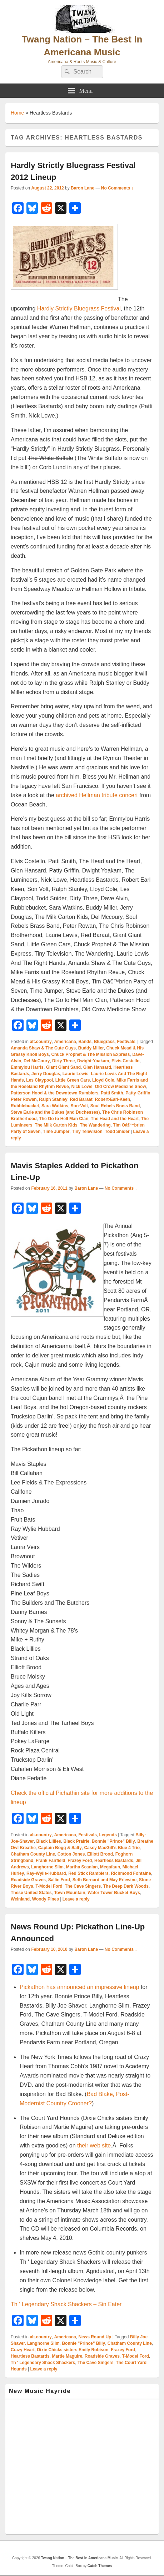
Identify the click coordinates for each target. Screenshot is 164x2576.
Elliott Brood (100, 1854)
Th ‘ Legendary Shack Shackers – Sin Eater (66, 2304)
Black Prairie (76, 1841)
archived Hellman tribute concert (97, 795)
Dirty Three (63, 1060)
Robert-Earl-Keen (112, 1099)
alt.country (40, 1041)
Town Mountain (69, 1892)
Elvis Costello (125, 1060)
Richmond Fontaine (131, 1873)
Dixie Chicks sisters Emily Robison (72, 2349)
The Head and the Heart (115, 1118)
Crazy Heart (23, 2349)
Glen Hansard (97, 1067)
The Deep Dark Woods (126, 1886)
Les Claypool (39, 1080)
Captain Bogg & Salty (60, 1847)
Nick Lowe (81, 1086)
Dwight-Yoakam (93, 1060)
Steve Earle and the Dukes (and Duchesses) (55, 1112)
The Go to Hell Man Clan (63, 1118)
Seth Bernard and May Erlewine (104, 1879)
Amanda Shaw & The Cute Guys (43, 1048)
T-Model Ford (48, 1886)
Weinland (20, 1899)
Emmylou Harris (27, 1067)
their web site (94, 2145)
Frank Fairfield (50, 1860)
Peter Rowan (24, 1099)
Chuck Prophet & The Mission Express (90, 1054)
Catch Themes (100, 2566)
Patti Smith (112, 1092)
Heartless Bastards (113, 1860)
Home (17, 113)
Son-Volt (79, 1105)
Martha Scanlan (82, 1866)
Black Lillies (48, 1841)
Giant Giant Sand (63, 1067)
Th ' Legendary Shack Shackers (43, 2362)
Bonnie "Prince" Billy (113, 1841)
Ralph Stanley (53, 1099)
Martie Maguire (67, 2356)
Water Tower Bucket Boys (114, 1892)
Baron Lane (82, 188)
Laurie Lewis (76, 1073)
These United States (31, 1892)
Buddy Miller (91, 1048)
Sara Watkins (54, 1105)
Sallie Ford (59, 1879)
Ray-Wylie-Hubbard (46, 1873)
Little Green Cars (72, 1080)
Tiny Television (87, 1131)
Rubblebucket (25, 1105)
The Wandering (95, 1125)
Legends (108, 1834)
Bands (84, 1041)
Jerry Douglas (45, 1073)
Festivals (126, 1041)
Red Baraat (81, 1099)
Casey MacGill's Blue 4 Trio (112, 1847)
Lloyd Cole (103, 1080)
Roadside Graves (28, 1879)
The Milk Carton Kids (56, 1125)
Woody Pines (45, 1899)
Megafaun (110, 1866)
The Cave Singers (83, 1886)
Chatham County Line (33, 1854)
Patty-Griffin (137, 1092)
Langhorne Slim (47, 1866)
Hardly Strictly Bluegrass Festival (79, 308)
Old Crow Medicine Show (120, 1086)
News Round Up (94, 2336)
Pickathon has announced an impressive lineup (79, 1987)
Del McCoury (37, 1060)
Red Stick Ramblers (88, 1873)
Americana (65, 1041)
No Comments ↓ (117, 188)
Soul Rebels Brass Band (115, 1105)
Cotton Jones (71, 1854)
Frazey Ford (80, 1860)
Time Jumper (56, 1131)
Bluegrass (104, 1041)
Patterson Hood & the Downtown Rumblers (54, 1092)
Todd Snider (117, 1131)
